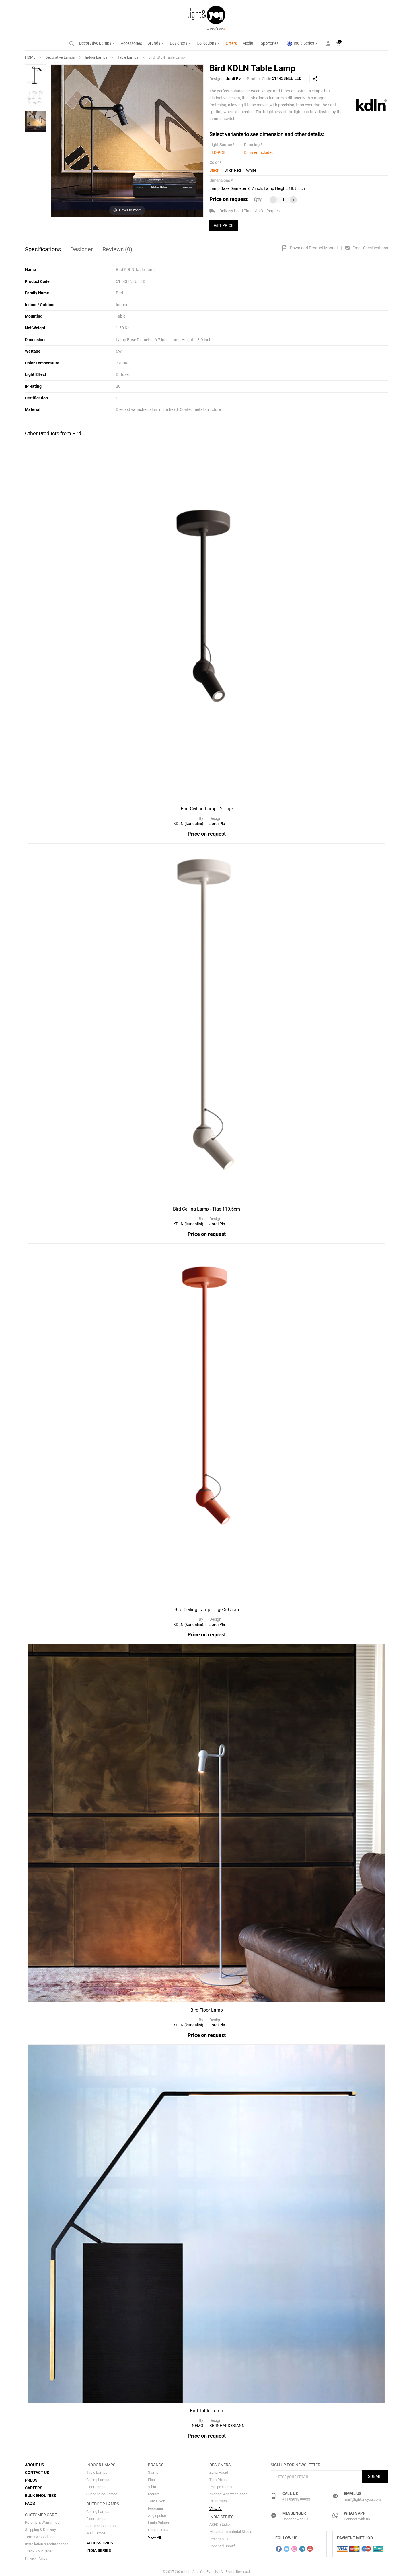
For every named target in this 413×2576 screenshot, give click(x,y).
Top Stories (268, 43)
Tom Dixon (156, 2500)
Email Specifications (366, 248)
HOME (30, 57)
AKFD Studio (219, 2523)
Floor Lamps (96, 2486)
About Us (34, 2463)
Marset (153, 2493)
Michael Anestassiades (228, 2493)
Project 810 (218, 2538)
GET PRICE (223, 225)
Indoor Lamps (96, 57)
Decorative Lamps (97, 43)
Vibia (152, 2486)
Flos (151, 2478)
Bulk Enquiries (40, 2493)
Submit (375, 2475)
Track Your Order (38, 2548)
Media (247, 43)
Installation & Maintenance (46, 2541)
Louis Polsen (158, 2521)
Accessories (131, 43)
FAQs (30, 2501)
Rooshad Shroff (222, 2545)
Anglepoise (157, 2514)
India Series (302, 43)
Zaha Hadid (218, 2471)
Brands (155, 43)
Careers (33, 2486)
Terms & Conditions (41, 2534)
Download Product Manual (310, 248)
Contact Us (37, 2471)
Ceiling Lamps (97, 2478)
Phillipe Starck (221, 2486)
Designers (180, 43)
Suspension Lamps (102, 2493)
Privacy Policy (36, 2556)
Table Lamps (127, 57)
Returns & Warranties (42, 2520)
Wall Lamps (96, 2532)
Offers (231, 43)
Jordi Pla (233, 78)
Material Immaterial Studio (230, 2531)
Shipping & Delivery (40, 2527)
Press (31, 2478)
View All (154, 2536)
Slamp (153, 2471)
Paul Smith (218, 2500)
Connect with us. (295, 2518)
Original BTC (158, 2529)
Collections (208, 43)
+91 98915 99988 (296, 2498)
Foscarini (155, 2507)
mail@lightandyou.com (362, 2498)
